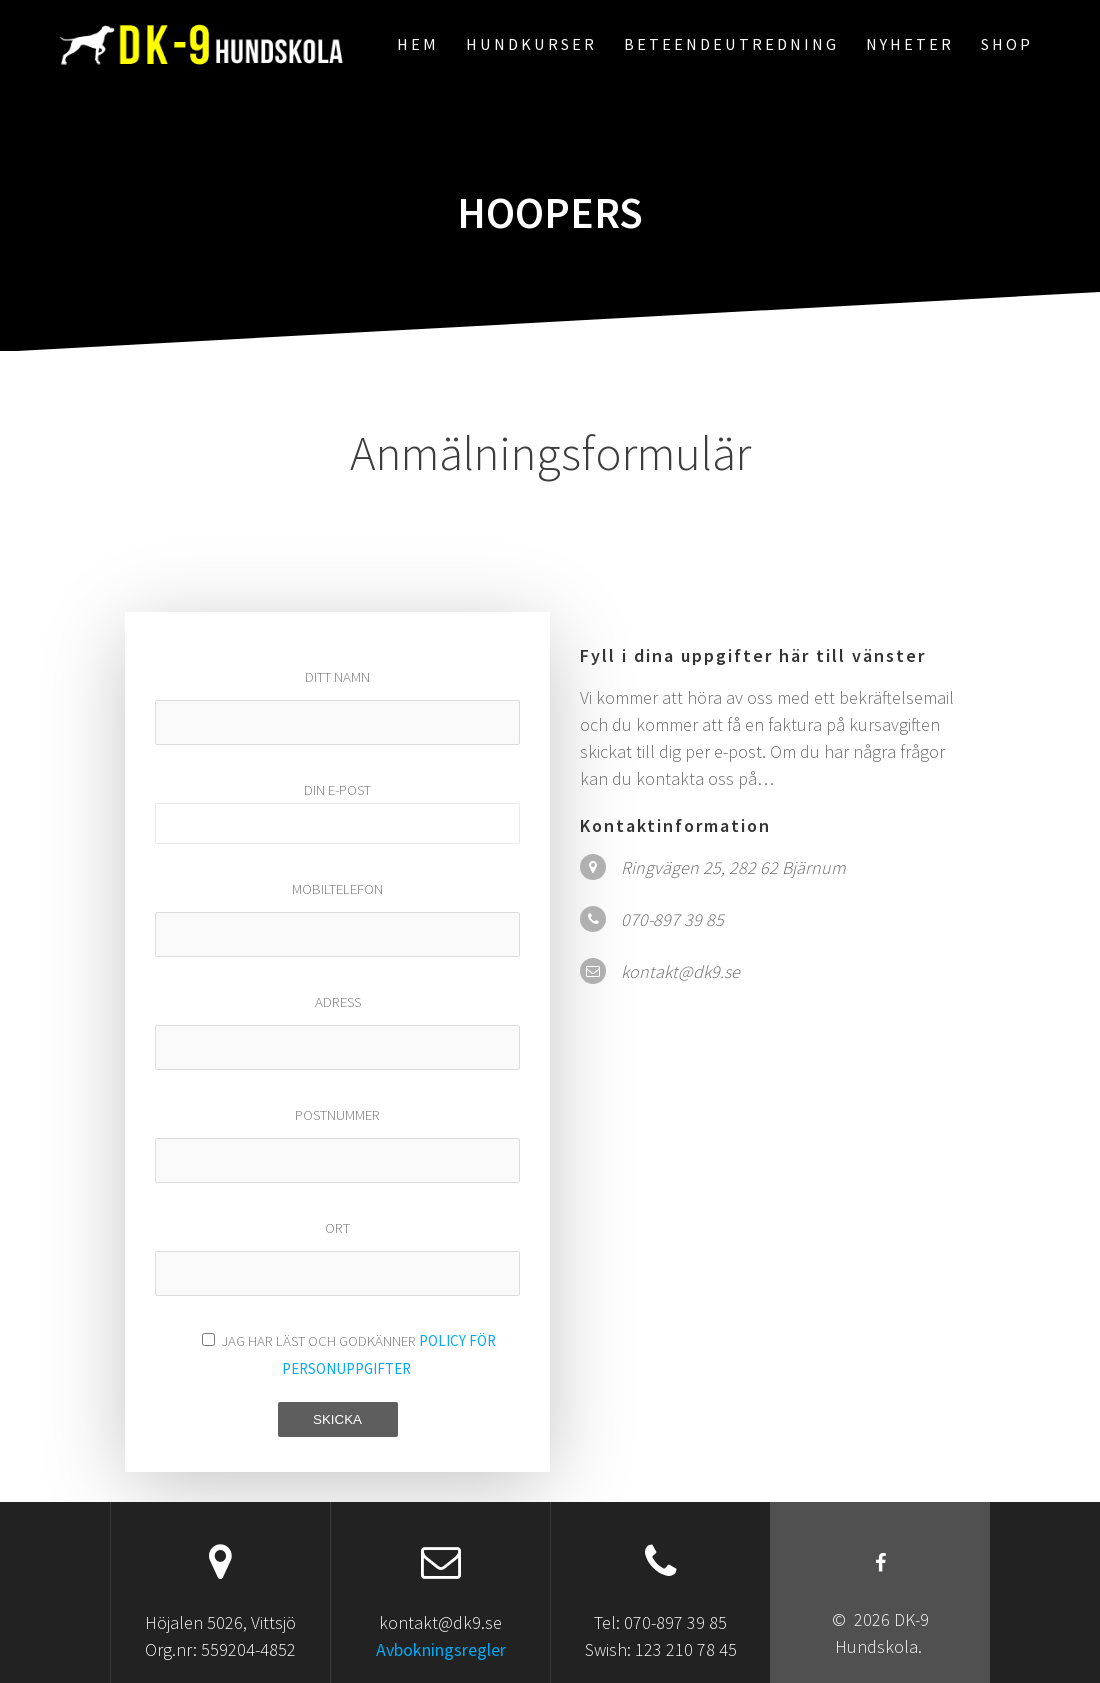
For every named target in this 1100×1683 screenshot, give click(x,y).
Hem (418, 44)
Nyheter (910, 44)
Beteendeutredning (731, 44)
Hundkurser (531, 44)
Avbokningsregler (441, 1649)
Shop (1007, 44)
